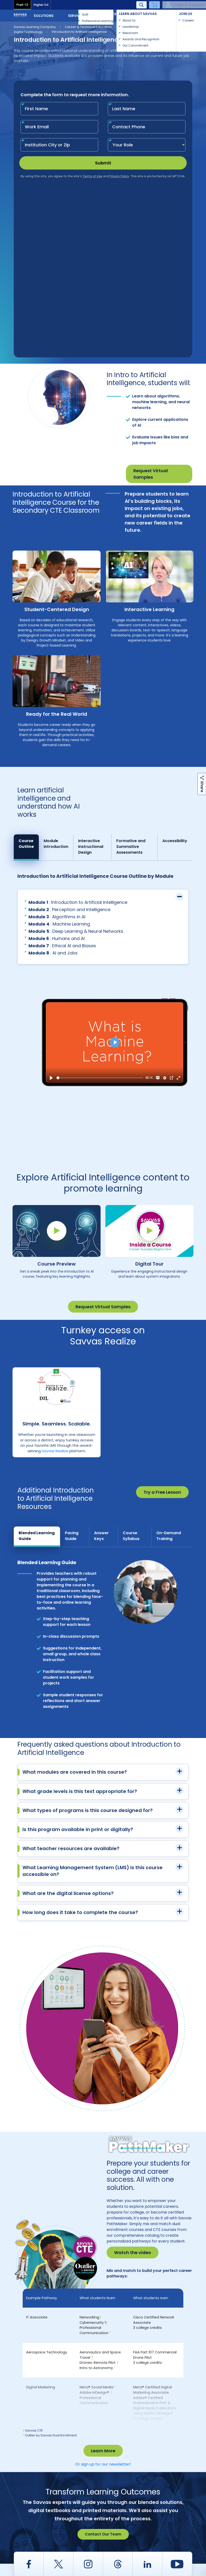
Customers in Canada (94, 2449)
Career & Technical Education (88, 27)
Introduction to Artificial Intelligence (79, 31)
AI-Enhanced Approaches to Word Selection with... (56, 2506)
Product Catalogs (152, 2440)
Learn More (103, 2289)
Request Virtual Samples (150, 302)
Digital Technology (28, 32)
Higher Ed (41, 4)
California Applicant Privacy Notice (71, 2540)
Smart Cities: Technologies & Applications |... (144, 2513)
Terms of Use (180, 2540)
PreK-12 (22, 4)
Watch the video (132, 2091)
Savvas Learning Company (35, 27)
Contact (176, 15)
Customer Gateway (33, 2431)
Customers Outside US (35, 2449)
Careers (81, 2431)
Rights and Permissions (144, 2540)
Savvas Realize (55, 1279)
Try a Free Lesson (162, 1330)
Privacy (113, 2540)
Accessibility (25, 2540)
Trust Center (86, 2440)
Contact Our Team (103, 2372)
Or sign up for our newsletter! (103, 2302)
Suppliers (23, 2440)
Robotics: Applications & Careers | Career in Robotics (58, 2513)
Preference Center (151, 2431)
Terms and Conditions (35, 2551)
